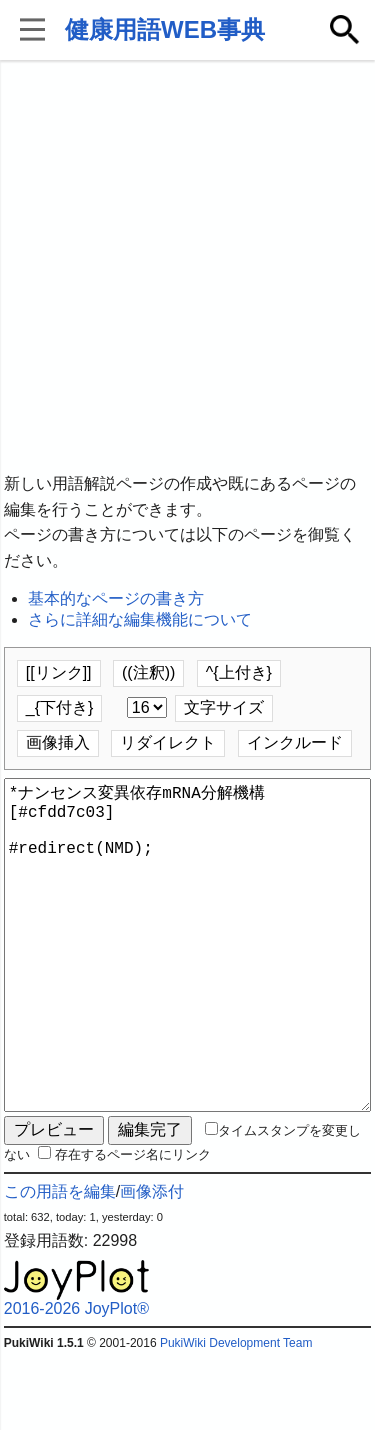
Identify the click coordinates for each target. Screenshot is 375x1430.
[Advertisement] (187, 267)
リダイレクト (168, 742)
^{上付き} (239, 672)
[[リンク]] (59, 672)
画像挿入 (58, 742)
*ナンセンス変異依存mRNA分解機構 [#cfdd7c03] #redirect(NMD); (188, 981)
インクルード (295, 742)
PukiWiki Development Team (236, 1415)
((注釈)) (148, 672)
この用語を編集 (60, 1263)
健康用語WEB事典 (165, 29)
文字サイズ (224, 707)
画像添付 (152, 1263)
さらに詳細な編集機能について (140, 619)
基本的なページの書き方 (116, 598)
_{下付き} (60, 707)
